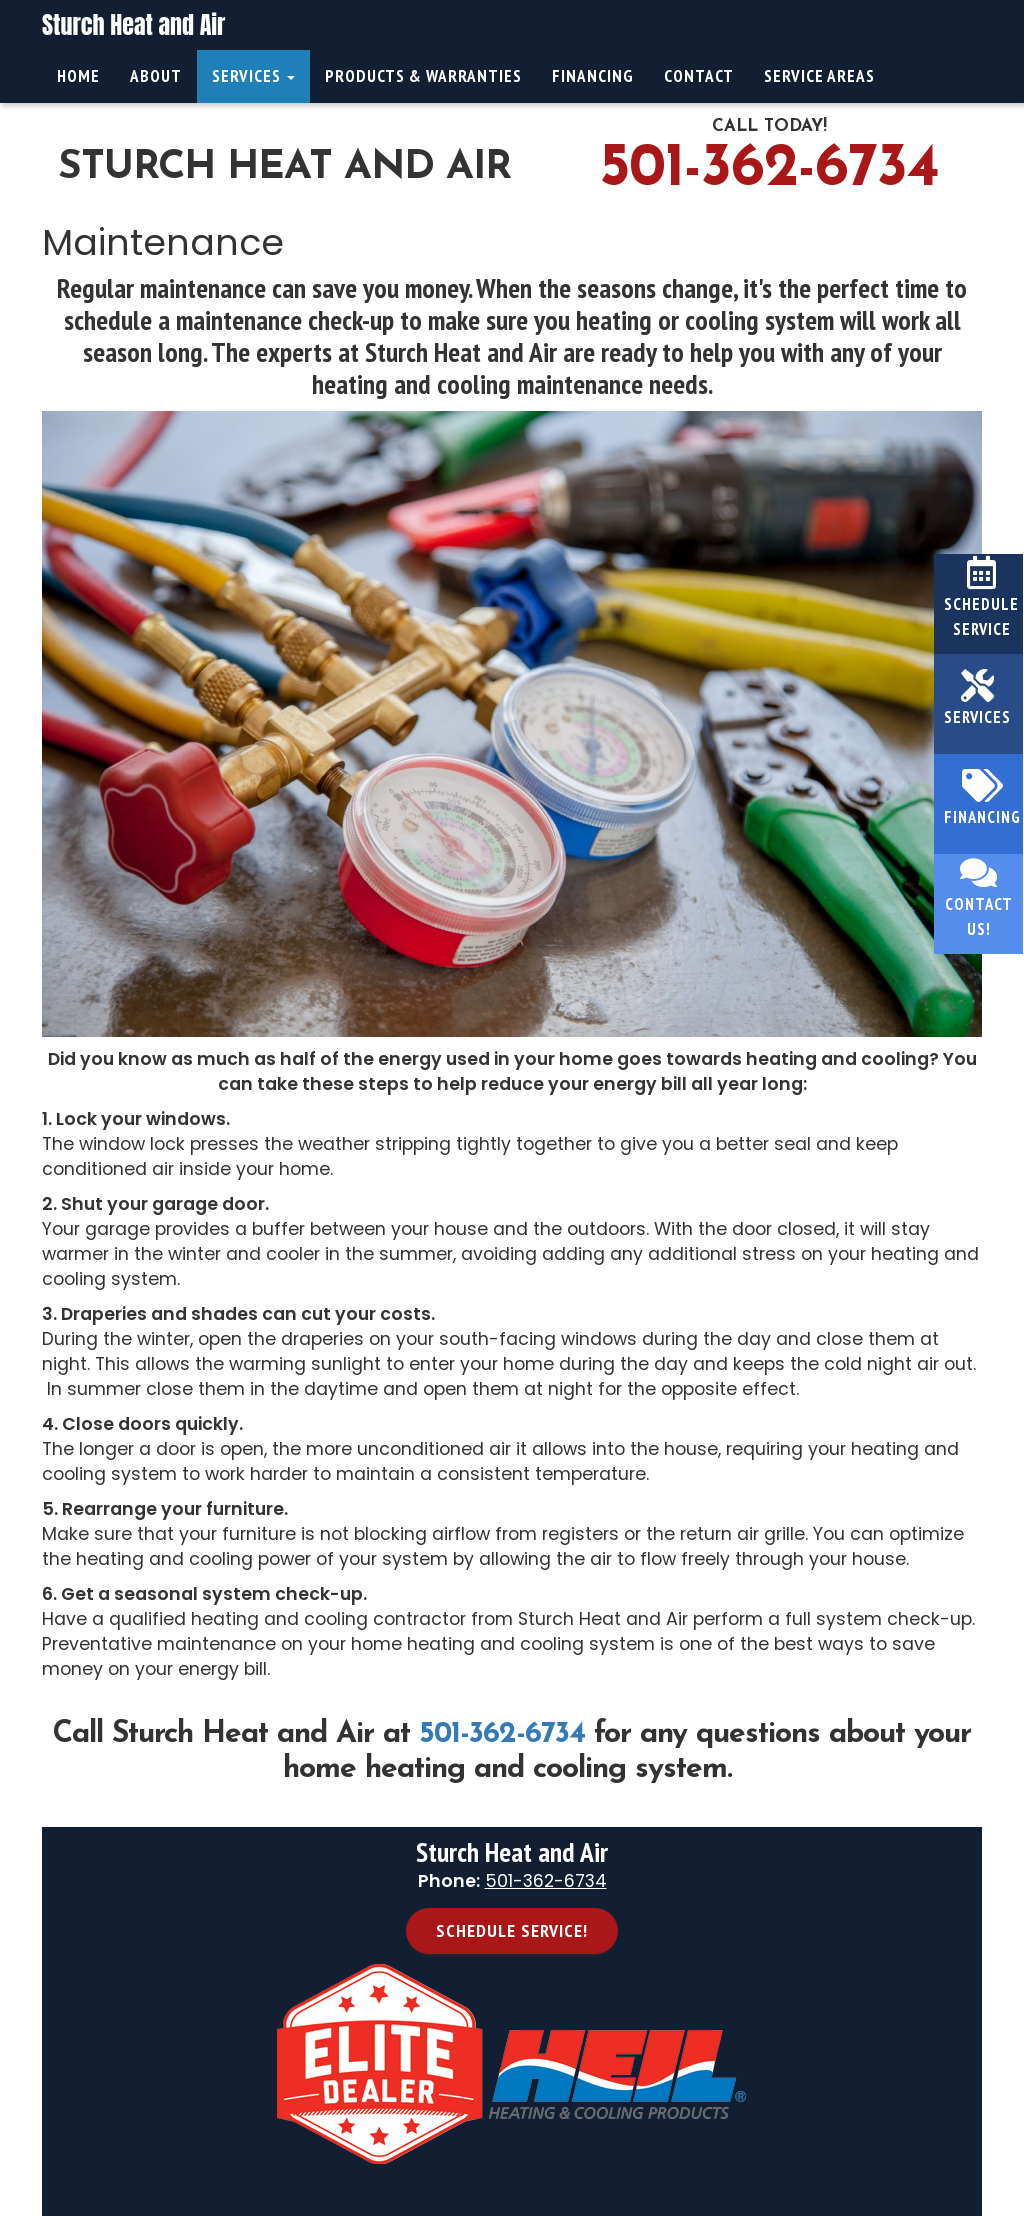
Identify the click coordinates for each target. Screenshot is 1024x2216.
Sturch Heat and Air (133, 25)
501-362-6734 (769, 170)
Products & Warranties (423, 76)
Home (78, 76)
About (156, 76)
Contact (699, 76)
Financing (593, 76)
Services (253, 76)
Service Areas (819, 76)
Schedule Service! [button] (512, 1930)
